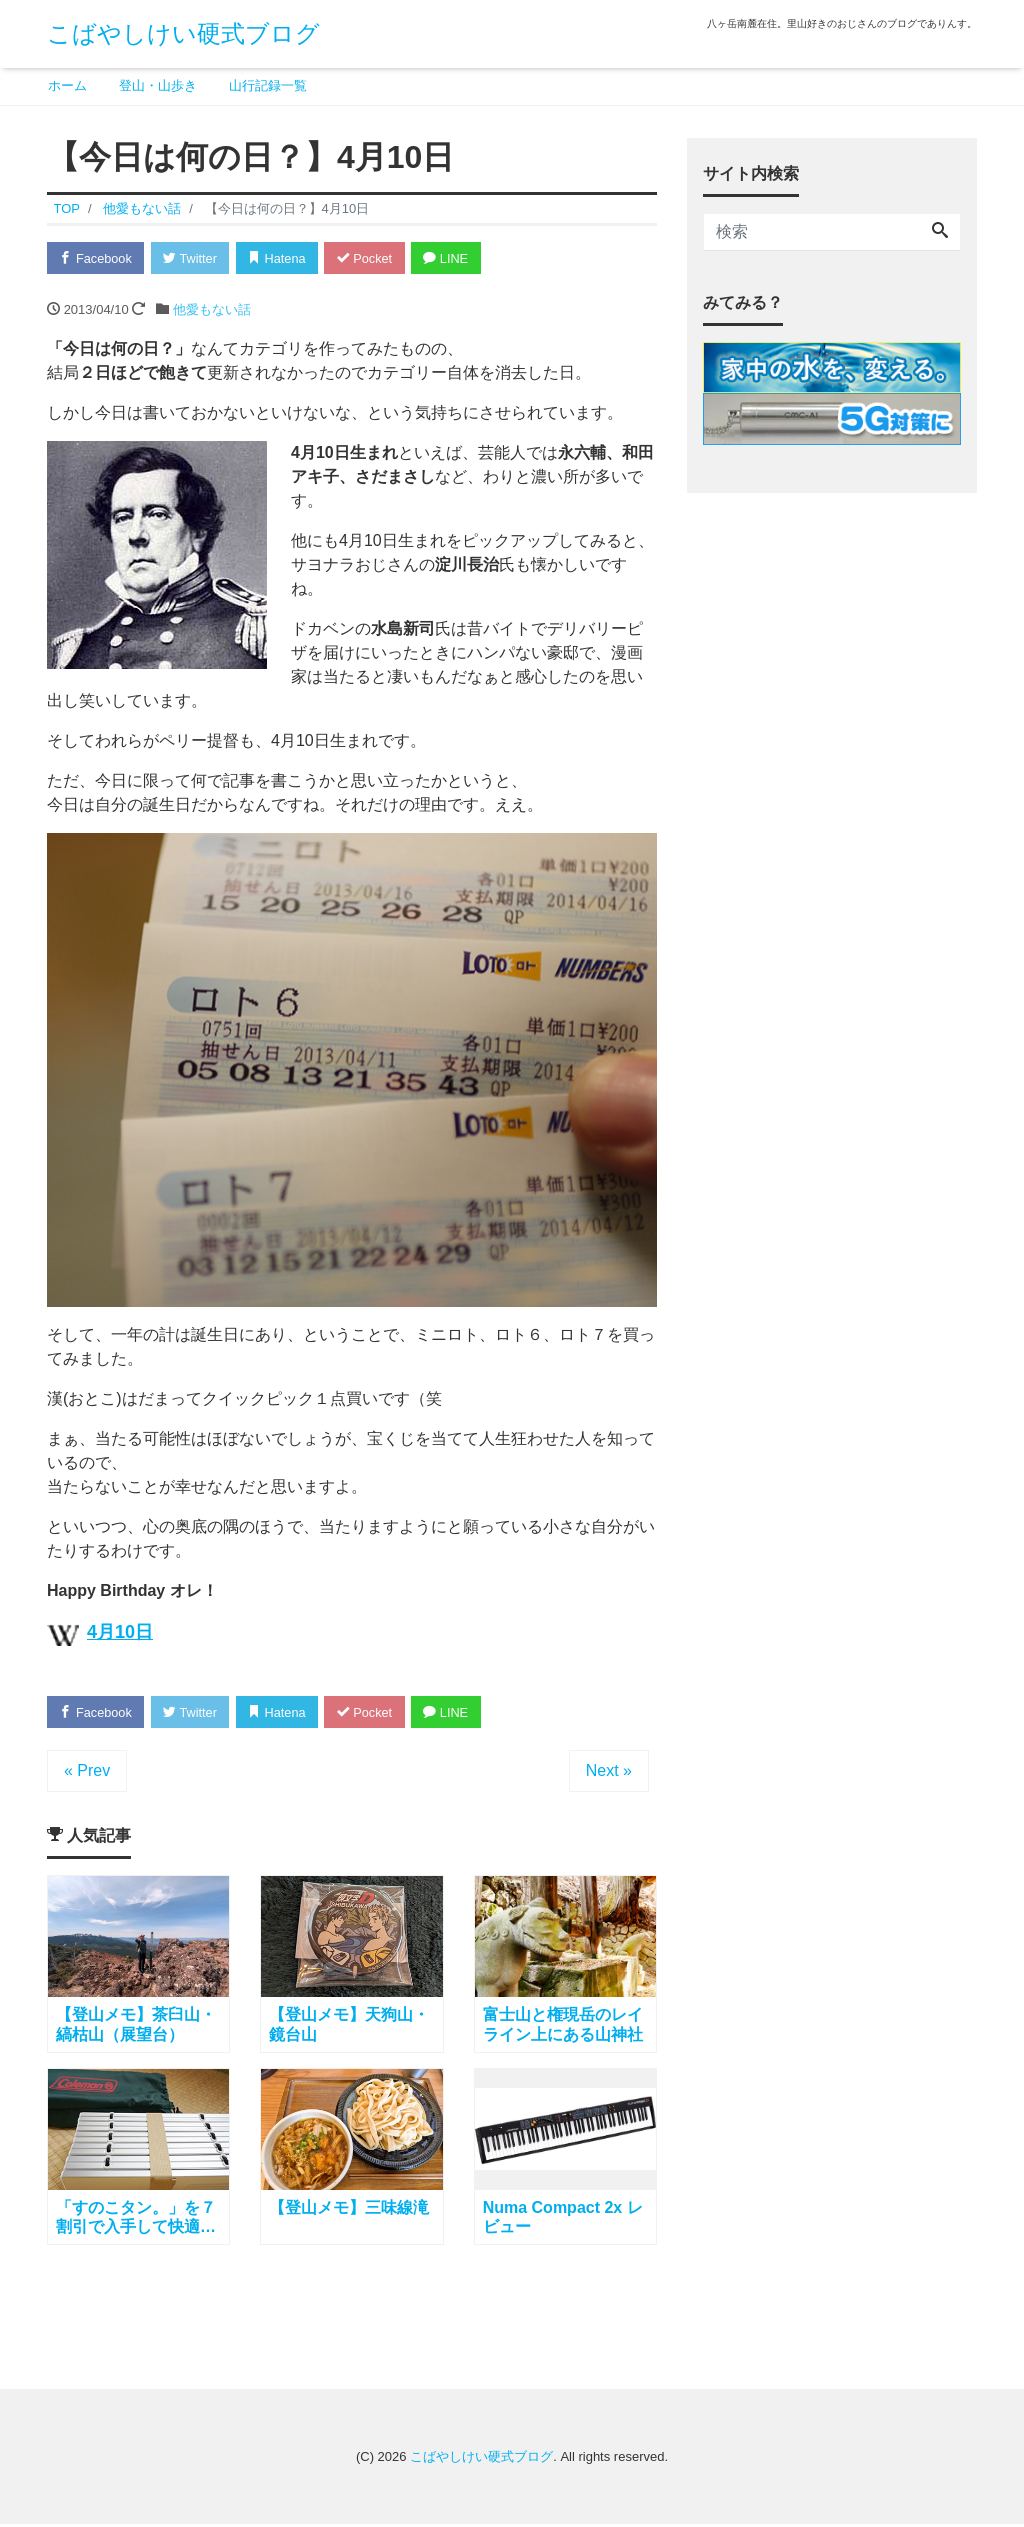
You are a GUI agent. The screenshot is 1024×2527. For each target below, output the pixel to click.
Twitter (193, 258)
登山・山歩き (158, 85)
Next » (609, 1772)
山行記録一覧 (268, 85)
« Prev (87, 1772)
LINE (457, 258)
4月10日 (120, 1633)
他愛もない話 (212, 309)
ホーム (67, 85)
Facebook (97, 258)
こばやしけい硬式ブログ (183, 33)
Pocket (373, 258)
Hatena (283, 258)
